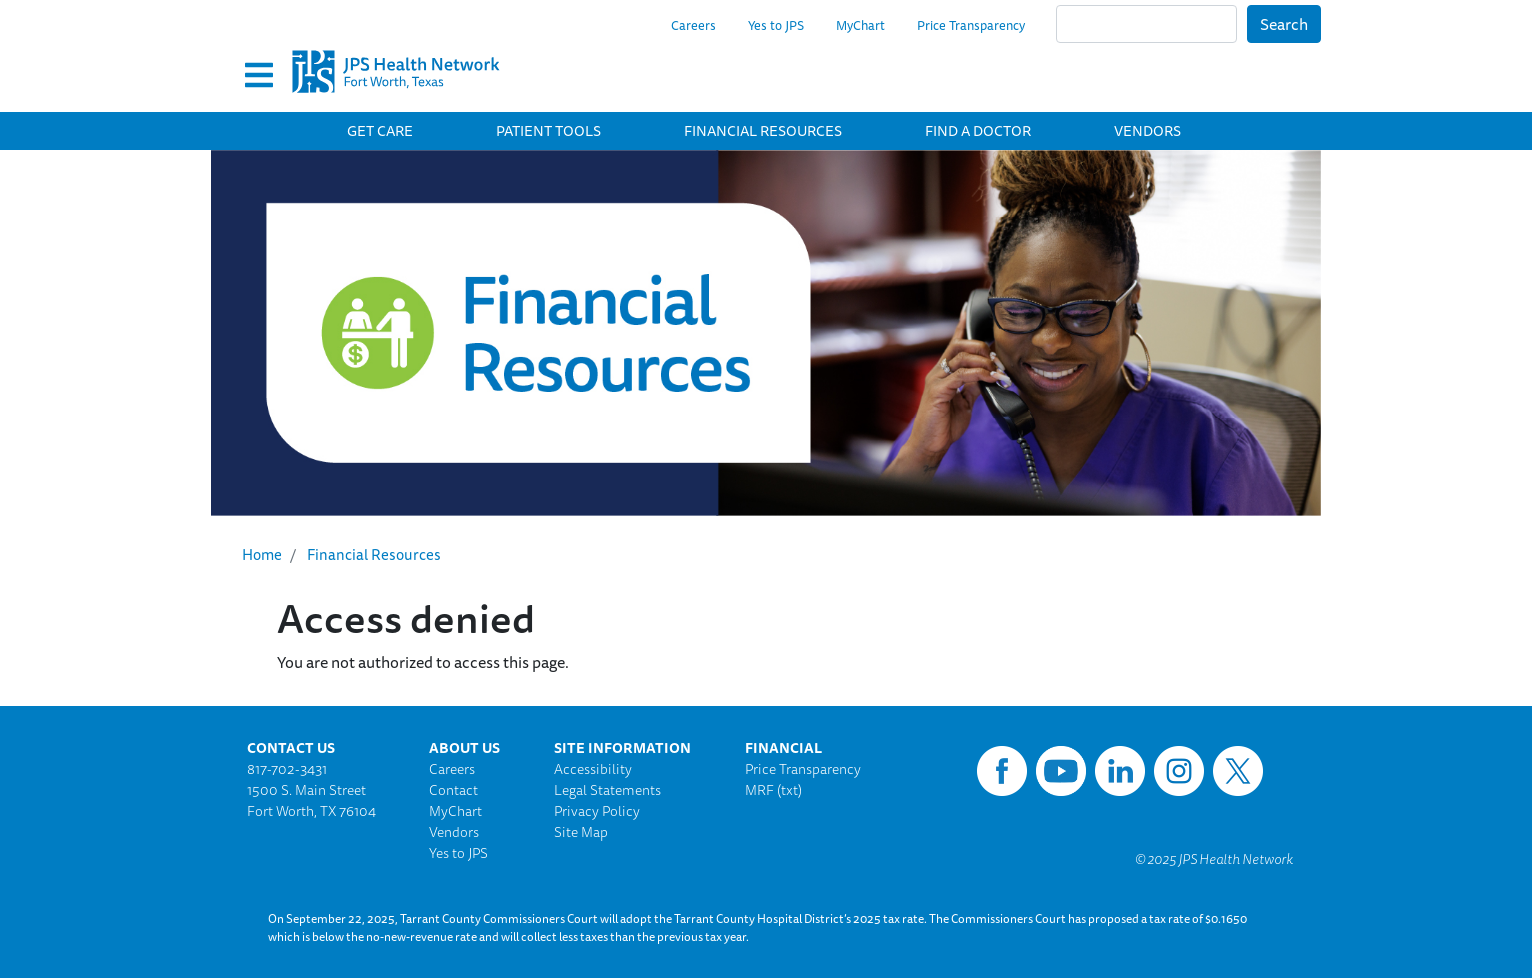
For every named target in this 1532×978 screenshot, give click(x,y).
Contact (453, 790)
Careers (693, 25)
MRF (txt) (773, 790)
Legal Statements (607, 790)
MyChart (860, 25)
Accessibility (593, 769)
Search (1284, 24)
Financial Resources (763, 130)
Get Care (380, 130)
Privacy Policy (597, 811)
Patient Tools (548, 130)
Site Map (581, 832)
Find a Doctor (978, 130)
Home (262, 554)
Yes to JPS (776, 25)
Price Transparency (971, 25)
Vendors (1147, 130)
